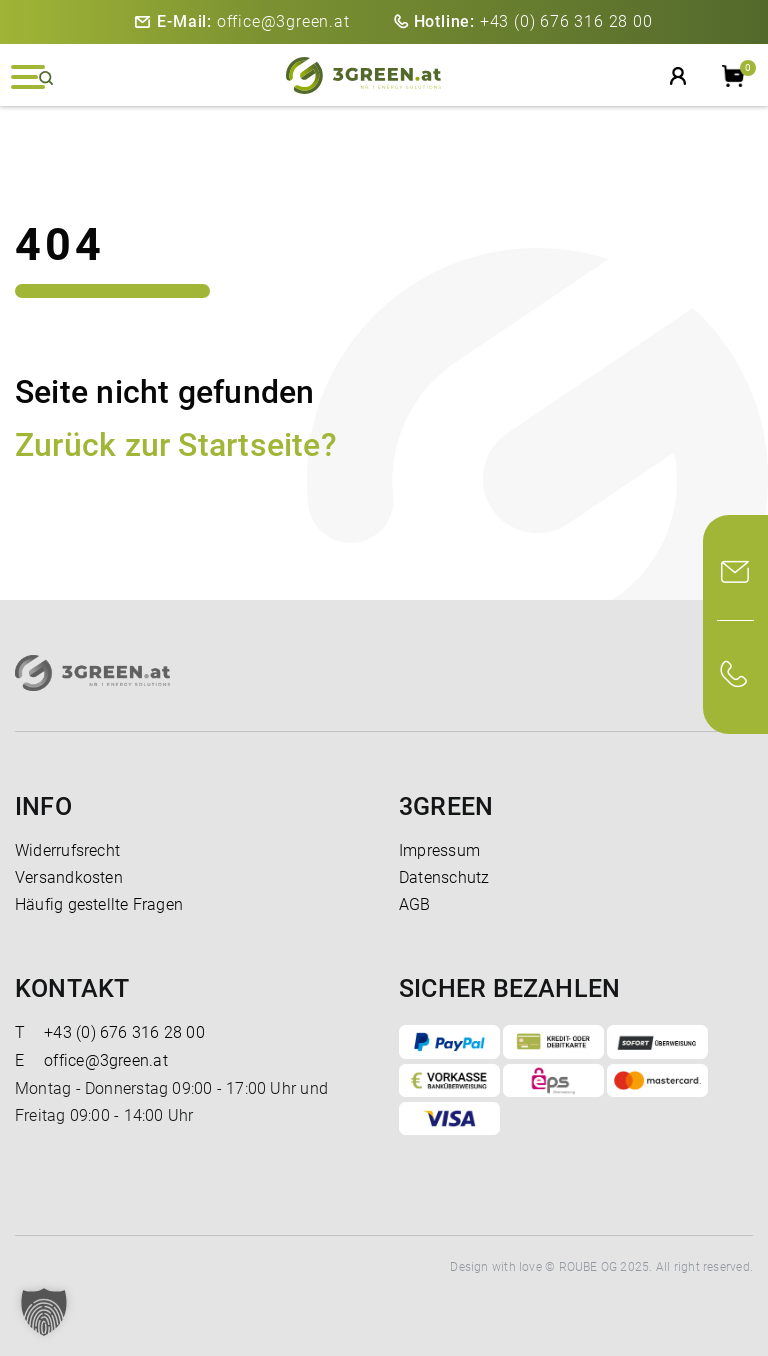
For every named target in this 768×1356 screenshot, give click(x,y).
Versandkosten (69, 877)
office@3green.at (253, 21)
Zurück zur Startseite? (176, 445)
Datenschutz (444, 877)
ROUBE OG (588, 1267)
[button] (44, 1312)
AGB (415, 904)
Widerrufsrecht (67, 850)
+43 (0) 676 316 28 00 (533, 21)
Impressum (439, 850)
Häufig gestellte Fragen (99, 904)
